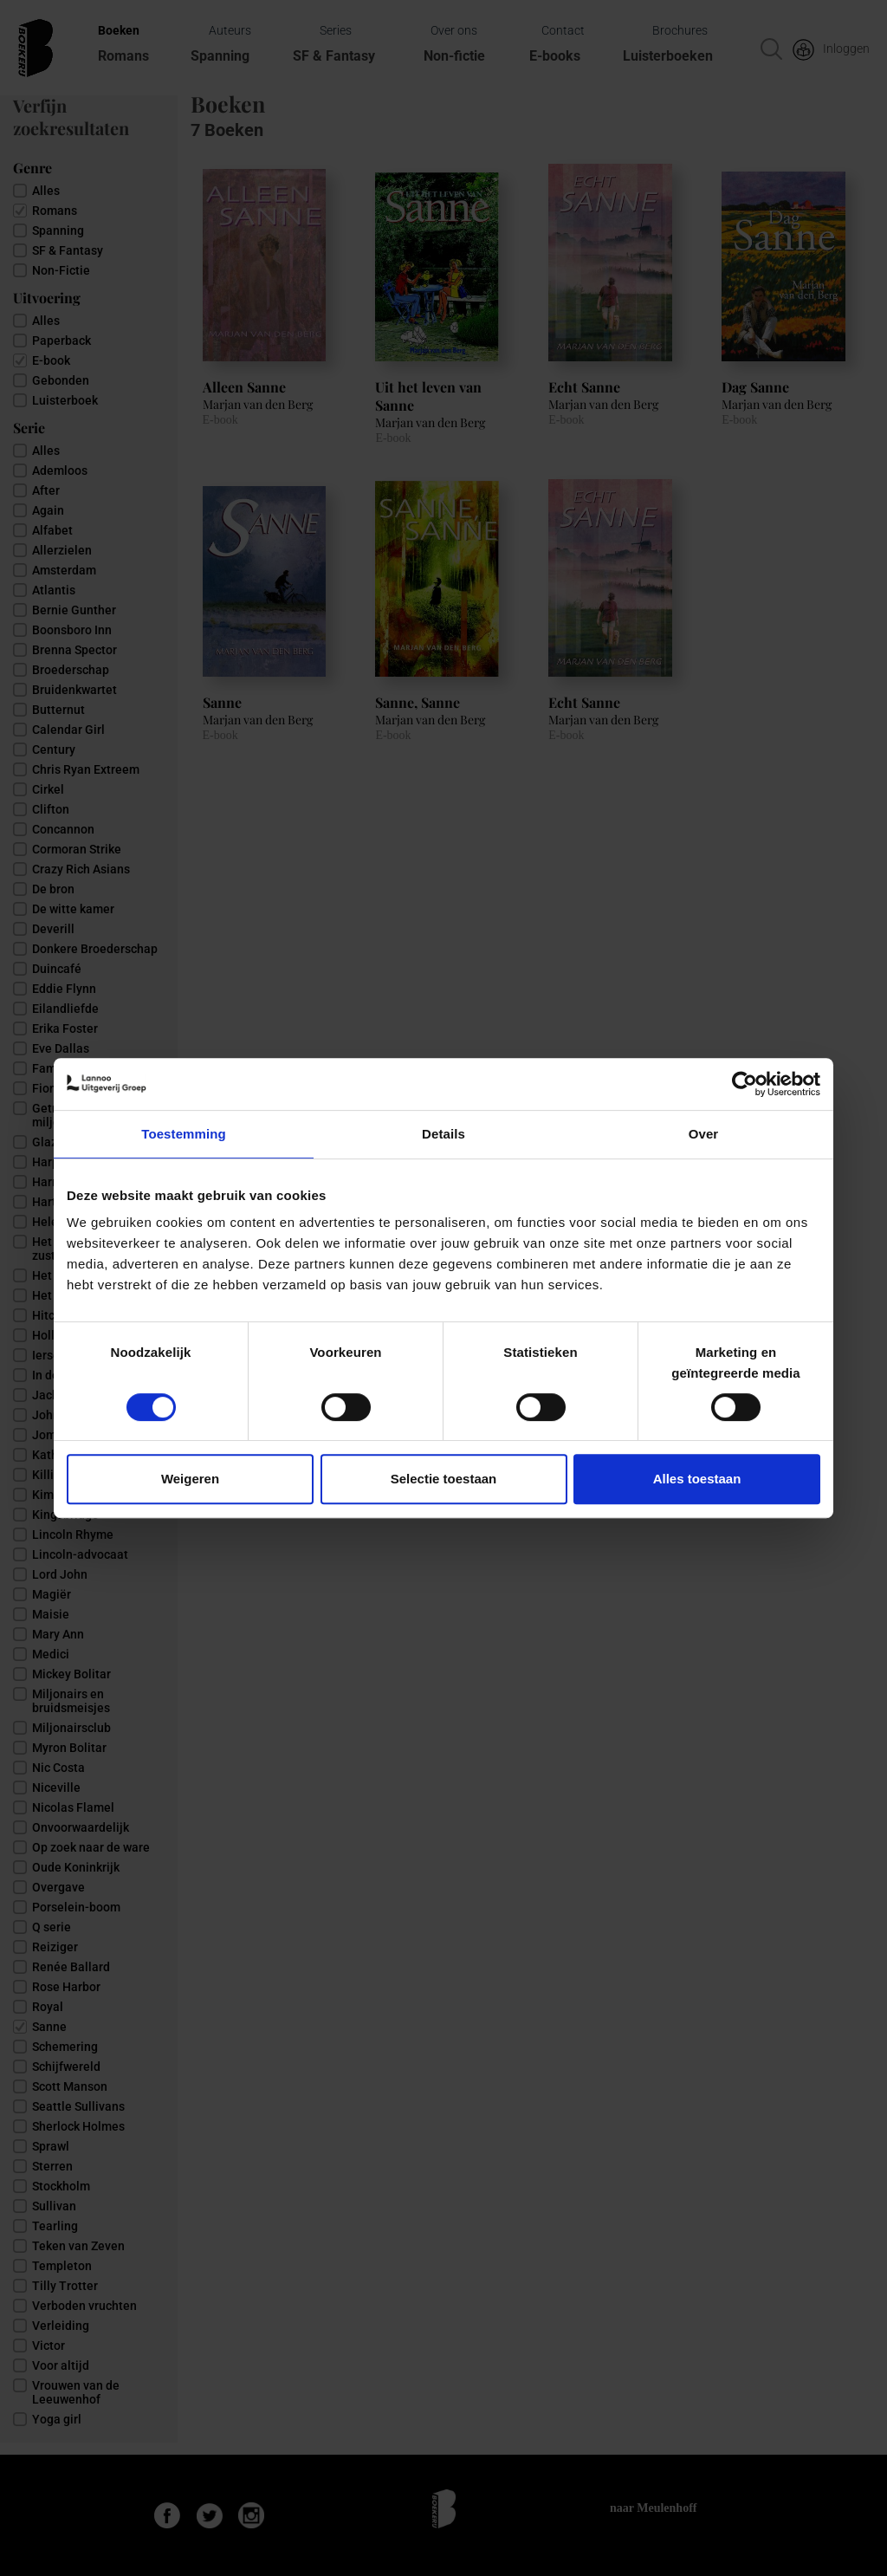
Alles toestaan (697, 1478)
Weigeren (190, 1478)
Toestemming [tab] (183, 1133)
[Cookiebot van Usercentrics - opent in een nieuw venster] (744, 1084)
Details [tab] (443, 1133)
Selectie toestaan (444, 1478)
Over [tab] (704, 1133)
